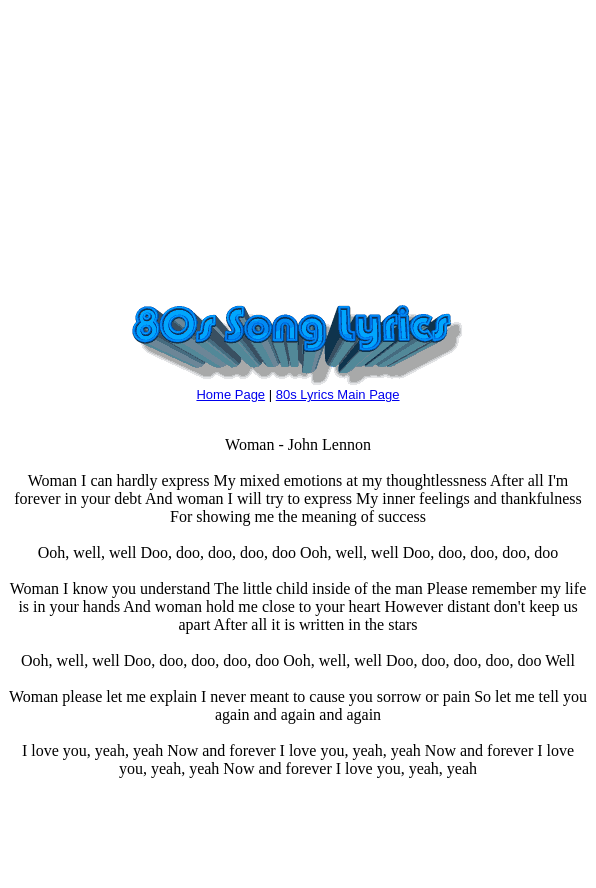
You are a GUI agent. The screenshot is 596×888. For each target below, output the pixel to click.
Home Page (230, 394)
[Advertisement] (298, 148)
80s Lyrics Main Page (338, 394)
